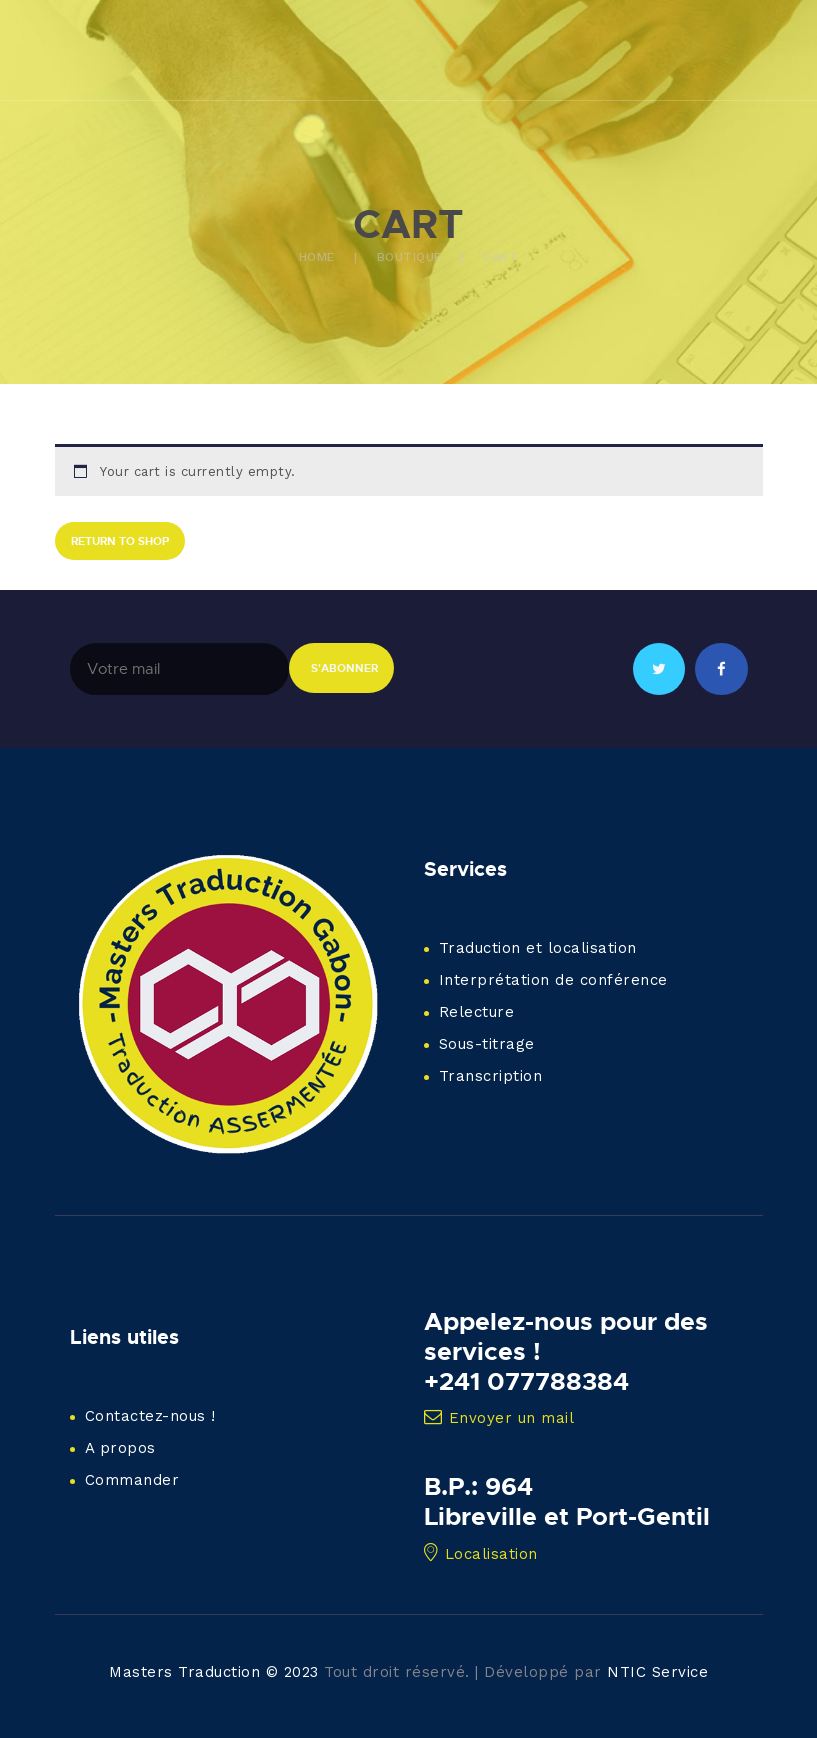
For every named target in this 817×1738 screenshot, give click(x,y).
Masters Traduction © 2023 (214, 1672)
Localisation (481, 1554)
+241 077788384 (526, 1381)
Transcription (491, 1076)
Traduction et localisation (538, 948)
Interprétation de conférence (553, 980)
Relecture (477, 1012)
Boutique (409, 257)
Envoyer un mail (499, 1418)
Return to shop (120, 540)
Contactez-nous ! (150, 1416)
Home (317, 257)
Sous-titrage (487, 1044)
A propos (120, 1448)
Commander (132, 1480)
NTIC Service (657, 1672)
